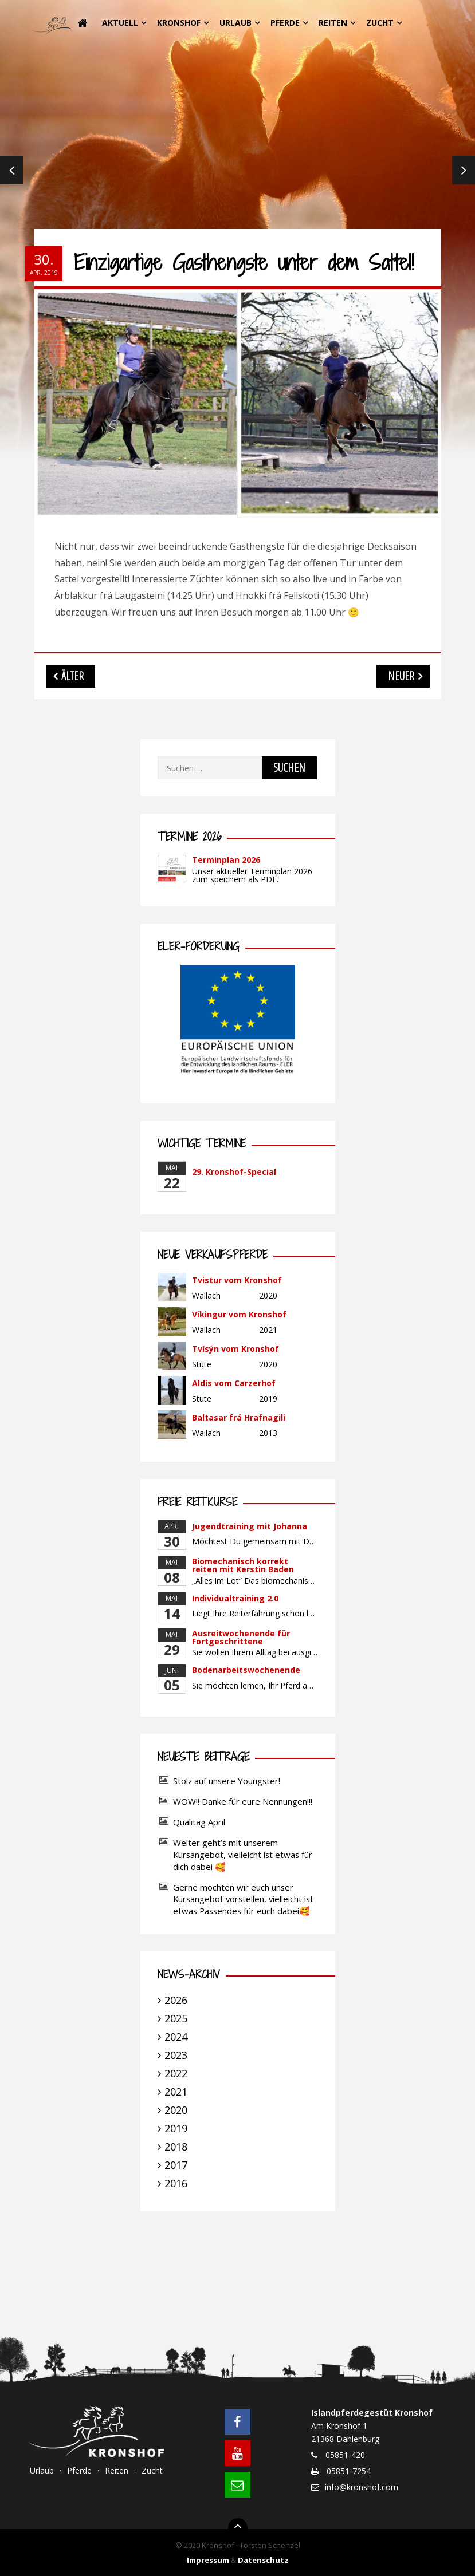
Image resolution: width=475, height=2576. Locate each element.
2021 (175, 2091)
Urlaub (235, 22)
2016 (175, 2183)
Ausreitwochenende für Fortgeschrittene (241, 1637)
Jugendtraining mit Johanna (249, 1526)
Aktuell (120, 22)
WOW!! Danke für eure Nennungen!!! (242, 1801)
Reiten (333, 22)
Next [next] (463, 171)
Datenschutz (263, 2560)
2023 (175, 2055)
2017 (175, 2165)
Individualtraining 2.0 (235, 1598)
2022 (175, 2073)
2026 (175, 2000)
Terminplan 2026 (226, 859)
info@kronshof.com (361, 2487)
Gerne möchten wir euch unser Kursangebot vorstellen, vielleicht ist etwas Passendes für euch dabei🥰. (243, 1899)
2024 (175, 2037)
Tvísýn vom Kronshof (235, 1348)
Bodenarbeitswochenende (246, 1669)
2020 (175, 2110)
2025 (175, 2018)
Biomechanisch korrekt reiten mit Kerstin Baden (243, 1565)
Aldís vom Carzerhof (234, 1383)
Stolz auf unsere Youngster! (226, 1780)
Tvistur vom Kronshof (237, 1280)
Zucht (380, 22)
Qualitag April (199, 1822)
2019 (175, 2128)
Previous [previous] (11, 171)
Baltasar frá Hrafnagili (238, 1417)
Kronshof (179, 22)
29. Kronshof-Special (234, 1171)
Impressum (208, 2560)
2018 (175, 2146)
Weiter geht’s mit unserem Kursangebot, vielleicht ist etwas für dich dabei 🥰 (242, 1854)
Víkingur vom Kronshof (239, 1314)
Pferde (285, 22)
